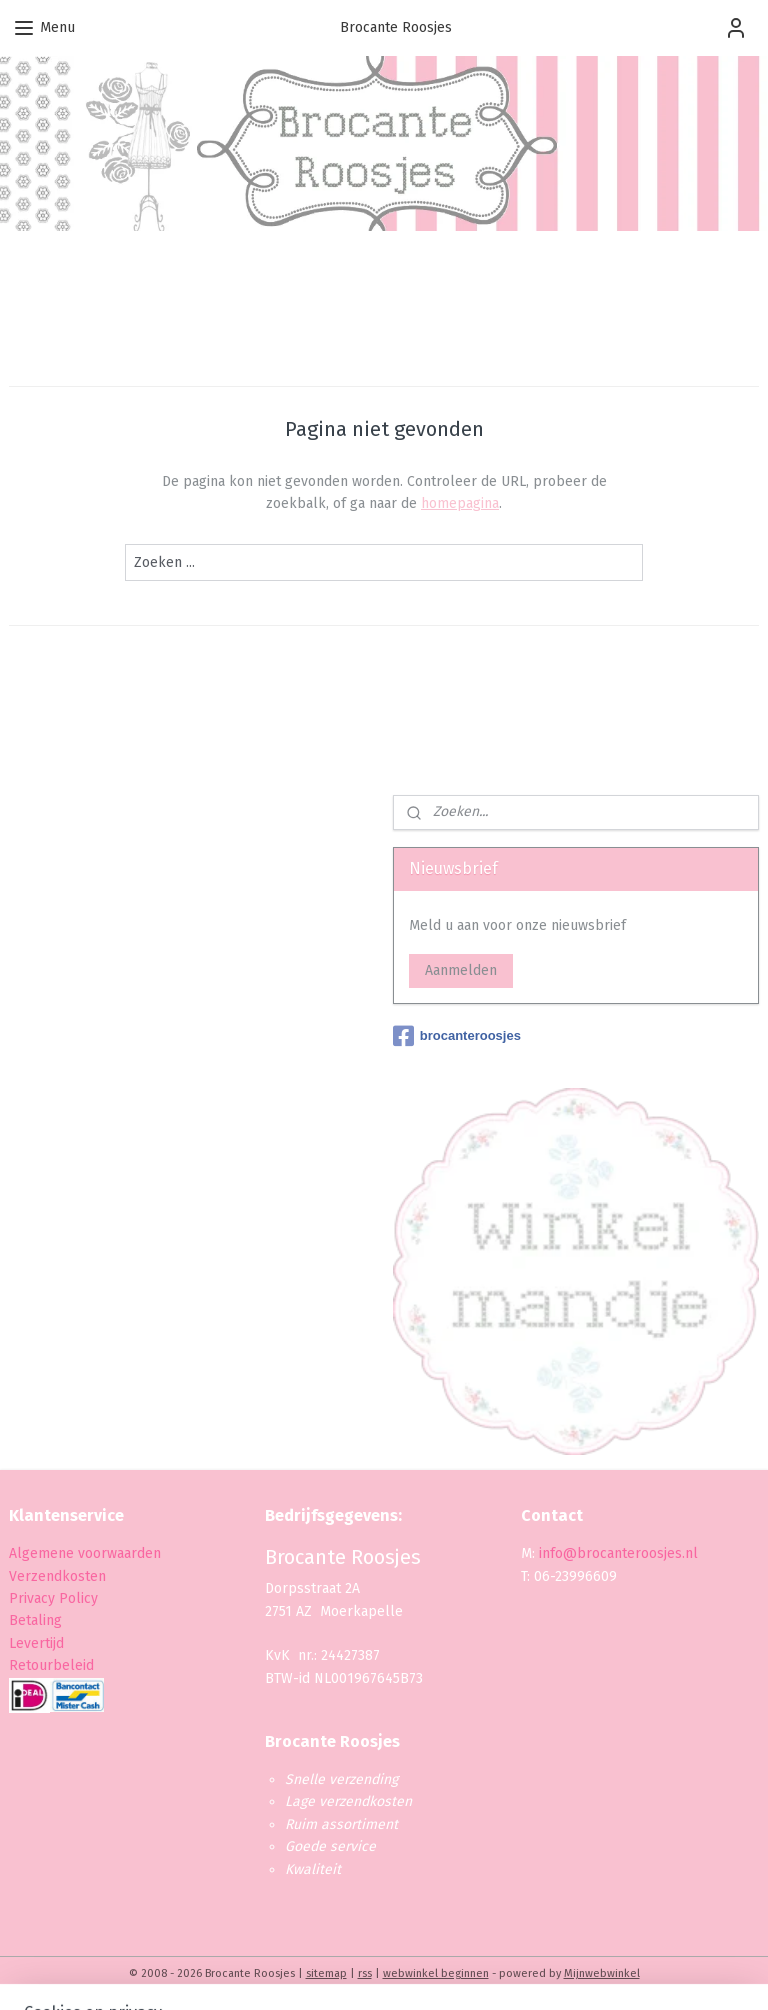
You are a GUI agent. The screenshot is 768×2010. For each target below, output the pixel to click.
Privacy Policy (55, 1598)
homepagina (460, 503)
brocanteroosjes (457, 1036)
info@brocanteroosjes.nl (618, 1553)
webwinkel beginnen (436, 1973)
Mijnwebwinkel (602, 1973)
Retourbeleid (51, 1665)
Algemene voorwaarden (85, 1553)
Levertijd (36, 1643)
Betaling (35, 1620)
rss (365, 1973)
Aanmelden (461, 970)
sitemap (326, 1973)
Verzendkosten (57, 1576)
